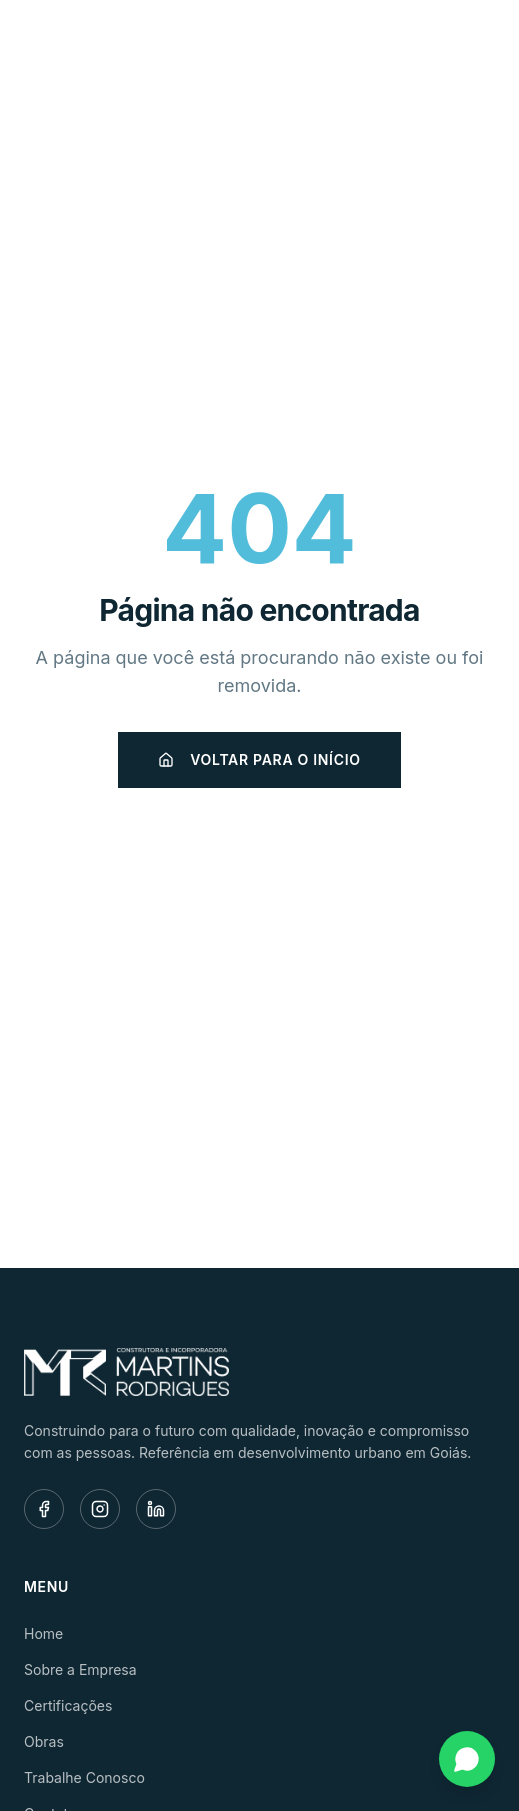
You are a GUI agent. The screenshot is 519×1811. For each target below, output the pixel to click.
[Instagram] (100, 1509)
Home (43, 1633)
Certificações (68, 1705)
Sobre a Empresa (80, 1669)
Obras (44, 1741)
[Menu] (473, 46)
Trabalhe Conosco (84, 1777)
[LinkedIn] (156, 1509)
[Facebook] (44, 1509)
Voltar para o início (259, 759)
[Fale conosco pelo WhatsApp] (467, 1759)
